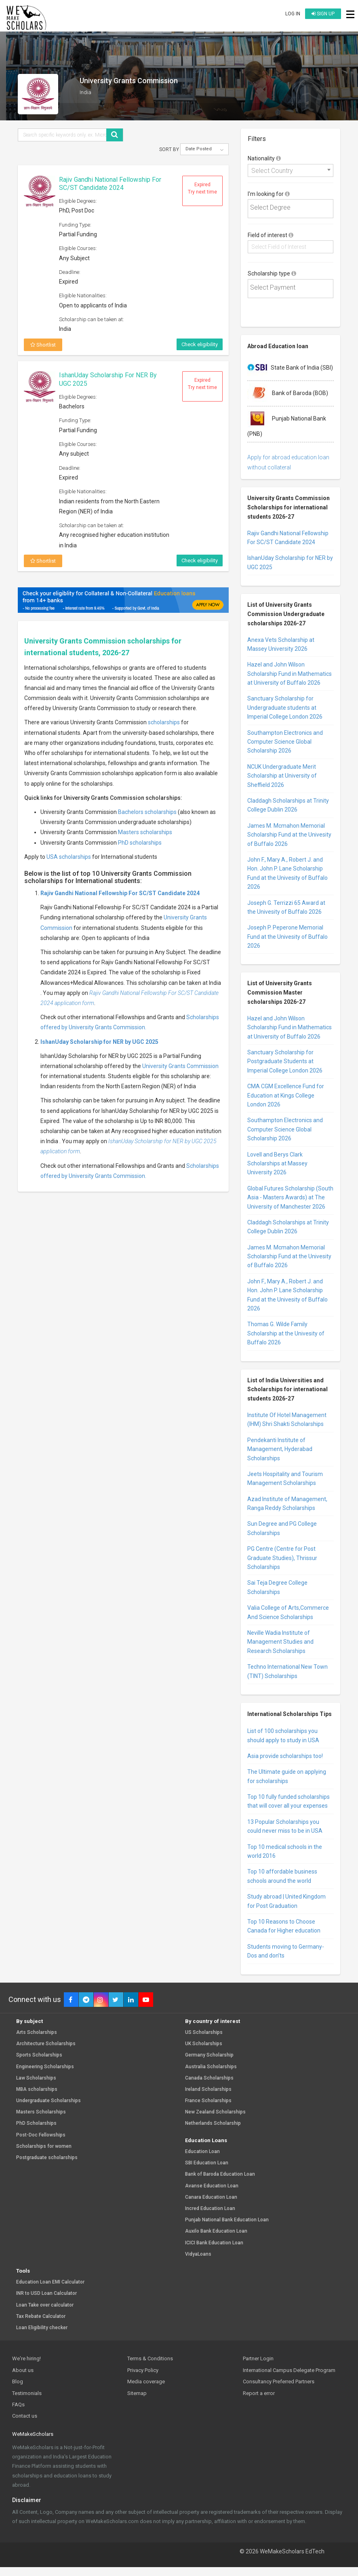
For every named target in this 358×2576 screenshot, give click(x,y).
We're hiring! (26, 2358)
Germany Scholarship (209, 2055)
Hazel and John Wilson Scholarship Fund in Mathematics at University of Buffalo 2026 (289, 673)
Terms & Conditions (150, 2358)
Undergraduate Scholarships (48, 2100)
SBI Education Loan (206, 2163)
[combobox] (290, 170)
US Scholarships (204, 2032)
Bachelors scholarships (147, 812)
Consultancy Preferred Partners (278, 2381)
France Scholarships (208, 2100)
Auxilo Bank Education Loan (216, 2231)
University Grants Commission (180, 1066)
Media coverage (146, 2381)
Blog (17, 2381)
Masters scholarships (145, 832)
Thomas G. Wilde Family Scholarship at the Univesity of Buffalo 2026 (285, 1333)
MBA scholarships (36, 2089)
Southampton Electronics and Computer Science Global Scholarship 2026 (285, 742)
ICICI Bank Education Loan (214, 2243)
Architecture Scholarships (46, 2043)
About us (23, 2370)
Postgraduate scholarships (47, 2157)
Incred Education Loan (210, 2208)
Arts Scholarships (36, 2032)
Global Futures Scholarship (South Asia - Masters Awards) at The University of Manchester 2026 (290, 1197)
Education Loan (202, 2151)
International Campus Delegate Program (289, 2370)
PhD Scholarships (36, 2123)
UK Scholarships (203, 2043)
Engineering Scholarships (45, 2066)
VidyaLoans (198, 2254)
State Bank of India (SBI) (290, 368)
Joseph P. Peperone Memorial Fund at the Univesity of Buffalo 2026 (287, 936)
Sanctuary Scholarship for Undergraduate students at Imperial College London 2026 (284, 707)
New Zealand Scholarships (215, 2112)
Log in (292, 14)
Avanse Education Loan (211, 2186)
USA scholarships (68, 857)
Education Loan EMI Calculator (50, 2282)
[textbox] (292, 208)
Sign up (323, 14)
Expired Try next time (202, 188)
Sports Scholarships (39, 2055)
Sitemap (137, 2393)
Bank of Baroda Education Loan (220, 2174)
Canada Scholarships (209, 2078)
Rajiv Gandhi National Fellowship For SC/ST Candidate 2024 (110, 184)
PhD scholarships (140, 842)
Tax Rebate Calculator (40, 2316)
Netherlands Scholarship (213, 2123)
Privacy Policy (142, 2370)
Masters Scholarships (41, 2112)
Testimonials (27, 2393)
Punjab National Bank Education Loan (227, 2220)
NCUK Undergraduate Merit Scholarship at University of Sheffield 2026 (282, 775)
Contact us (24, 2416)
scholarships (164, 722)
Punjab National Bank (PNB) (286, 423)
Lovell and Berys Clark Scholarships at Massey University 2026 (277, 1163)
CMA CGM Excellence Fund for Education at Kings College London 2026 (285, 1095)
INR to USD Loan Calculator (46, 2293)
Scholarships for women (44, 2146)
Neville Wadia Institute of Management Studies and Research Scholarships (280, 1642)
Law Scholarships (36, 2078)
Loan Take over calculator (45, 2305)
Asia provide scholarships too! (285, 1756)
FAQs (18, 2404)
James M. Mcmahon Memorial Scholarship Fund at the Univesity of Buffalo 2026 (289, 834)
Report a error (259, 2393)
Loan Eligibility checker (41, 2327)
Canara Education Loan (211, 2197)
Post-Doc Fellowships (40, 2135)
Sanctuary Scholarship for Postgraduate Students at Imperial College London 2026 (284, 1061)
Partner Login (258, 2358)
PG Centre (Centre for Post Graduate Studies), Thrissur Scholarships (282, 1558)
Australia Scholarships (211, 2066)
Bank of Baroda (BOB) (287, 393)
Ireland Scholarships (208, 2089)
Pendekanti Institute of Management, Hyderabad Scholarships (279, 1449)
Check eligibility (199, 344)
